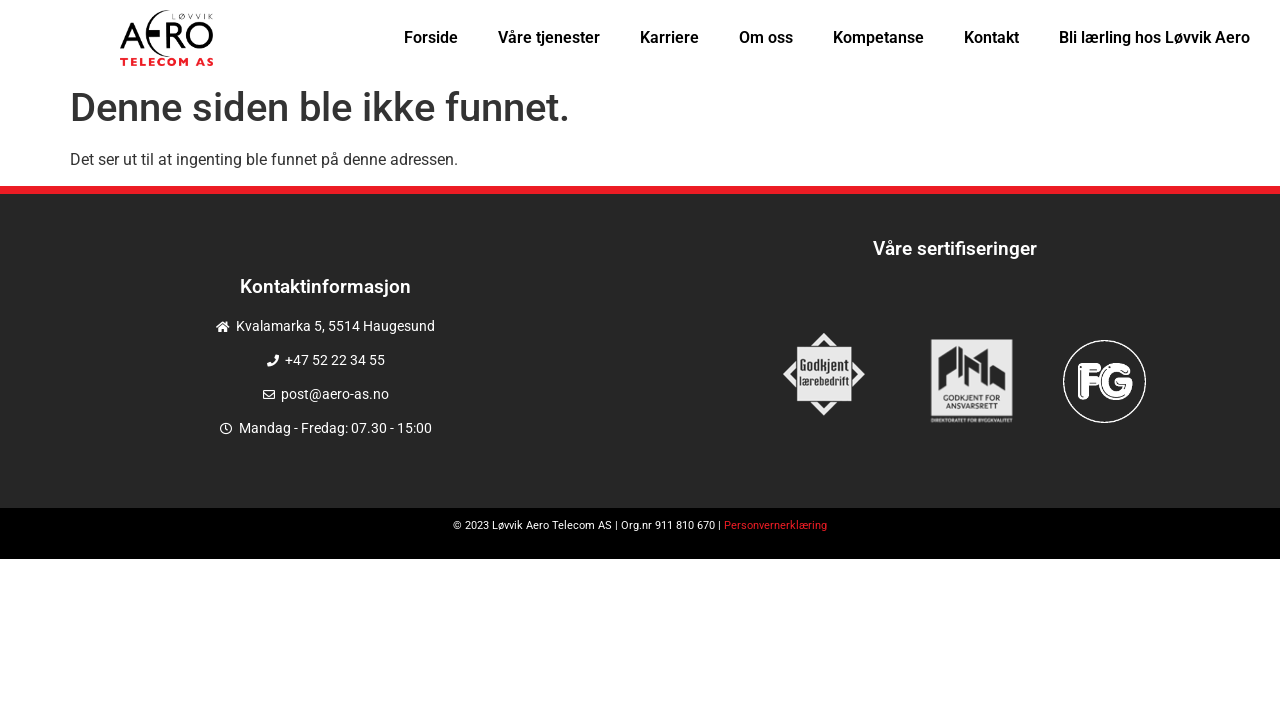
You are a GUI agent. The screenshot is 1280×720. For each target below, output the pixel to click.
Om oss (766, 37)
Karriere (669, 37)
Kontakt (991, 37)
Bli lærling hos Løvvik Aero (1154, 37)
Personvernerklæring (775, 525)
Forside (431, 37)
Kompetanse (878, 37)
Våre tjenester (549, 37)
